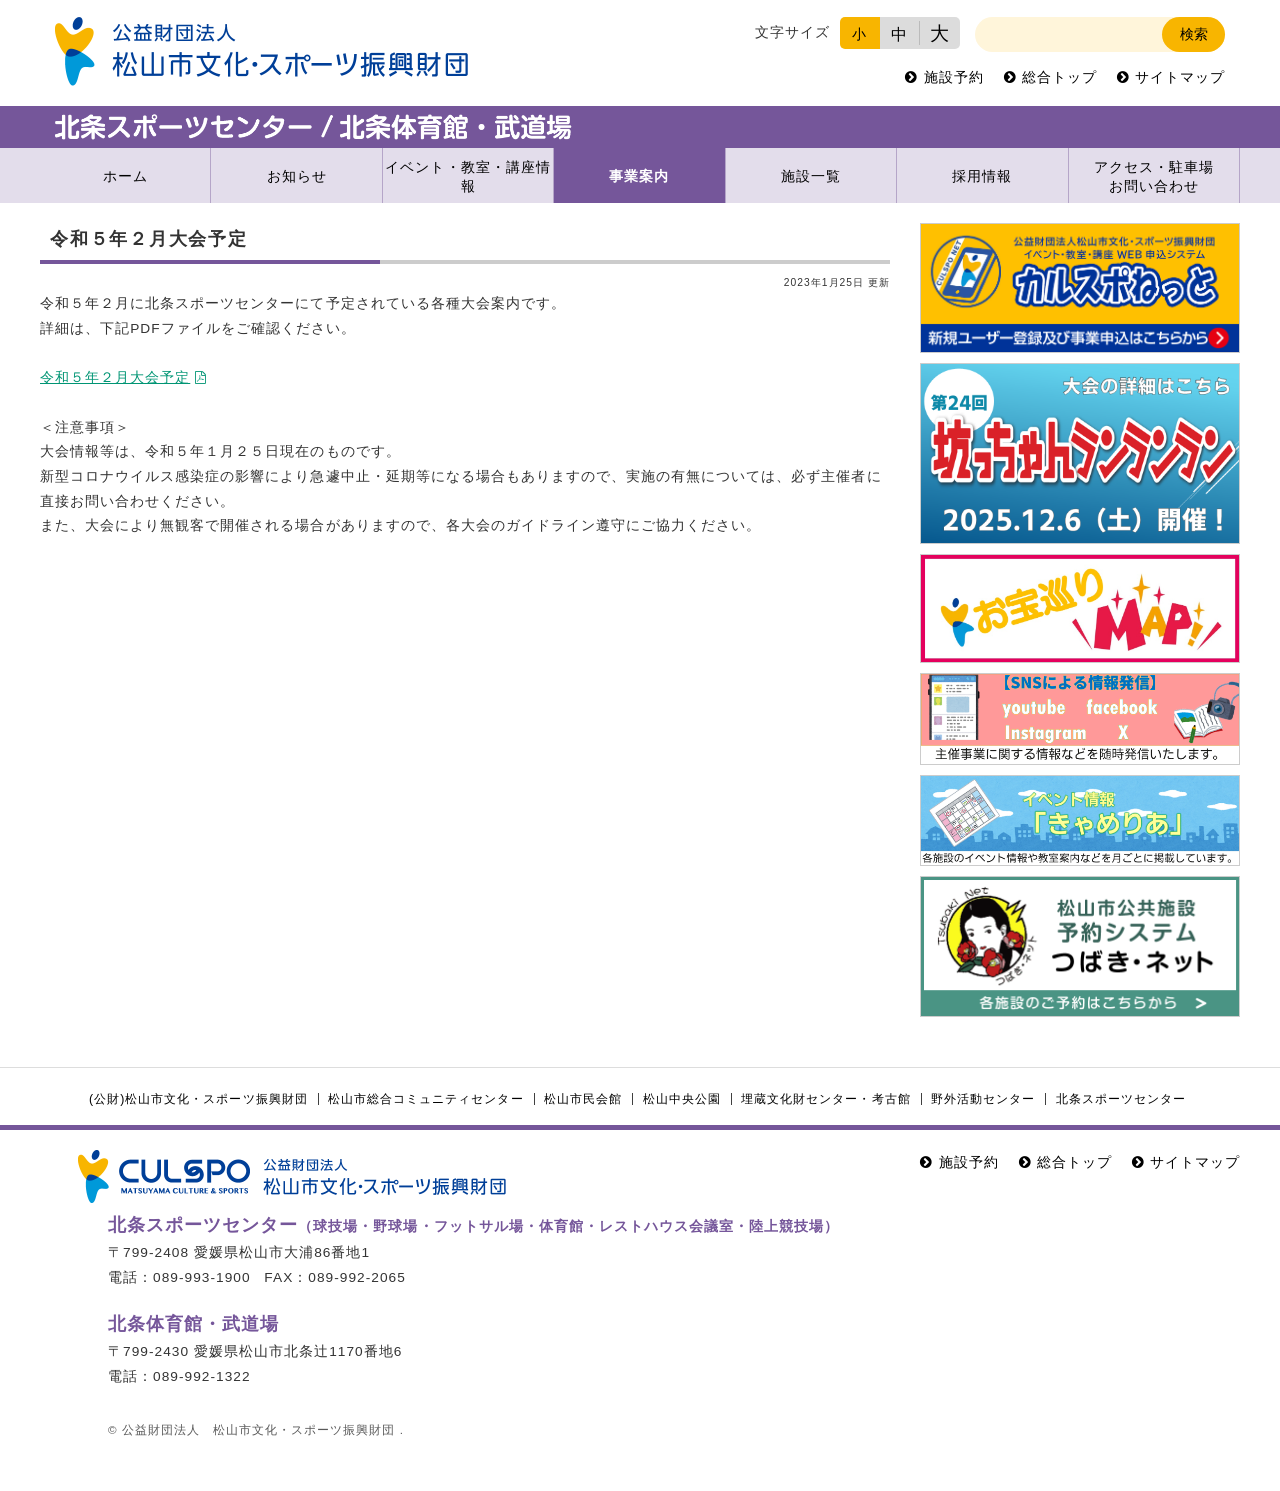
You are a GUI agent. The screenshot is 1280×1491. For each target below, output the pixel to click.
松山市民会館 (583, 1099)
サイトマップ (1180, 77)
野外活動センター (983, 1099)
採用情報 (982, 176)
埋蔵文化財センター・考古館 (825, 1099)
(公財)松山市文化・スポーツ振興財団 (198, 1099)
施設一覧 (811, 176)
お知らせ (297, 176)
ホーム (125, 176)
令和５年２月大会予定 (115, 377)
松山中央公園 (682, 1099)
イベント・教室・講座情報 (467, 177)
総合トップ (1059, 77)
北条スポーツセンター (1121, 1099)
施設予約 (954, 77)
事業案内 (639, 176)
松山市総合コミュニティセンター (425, 1099)
